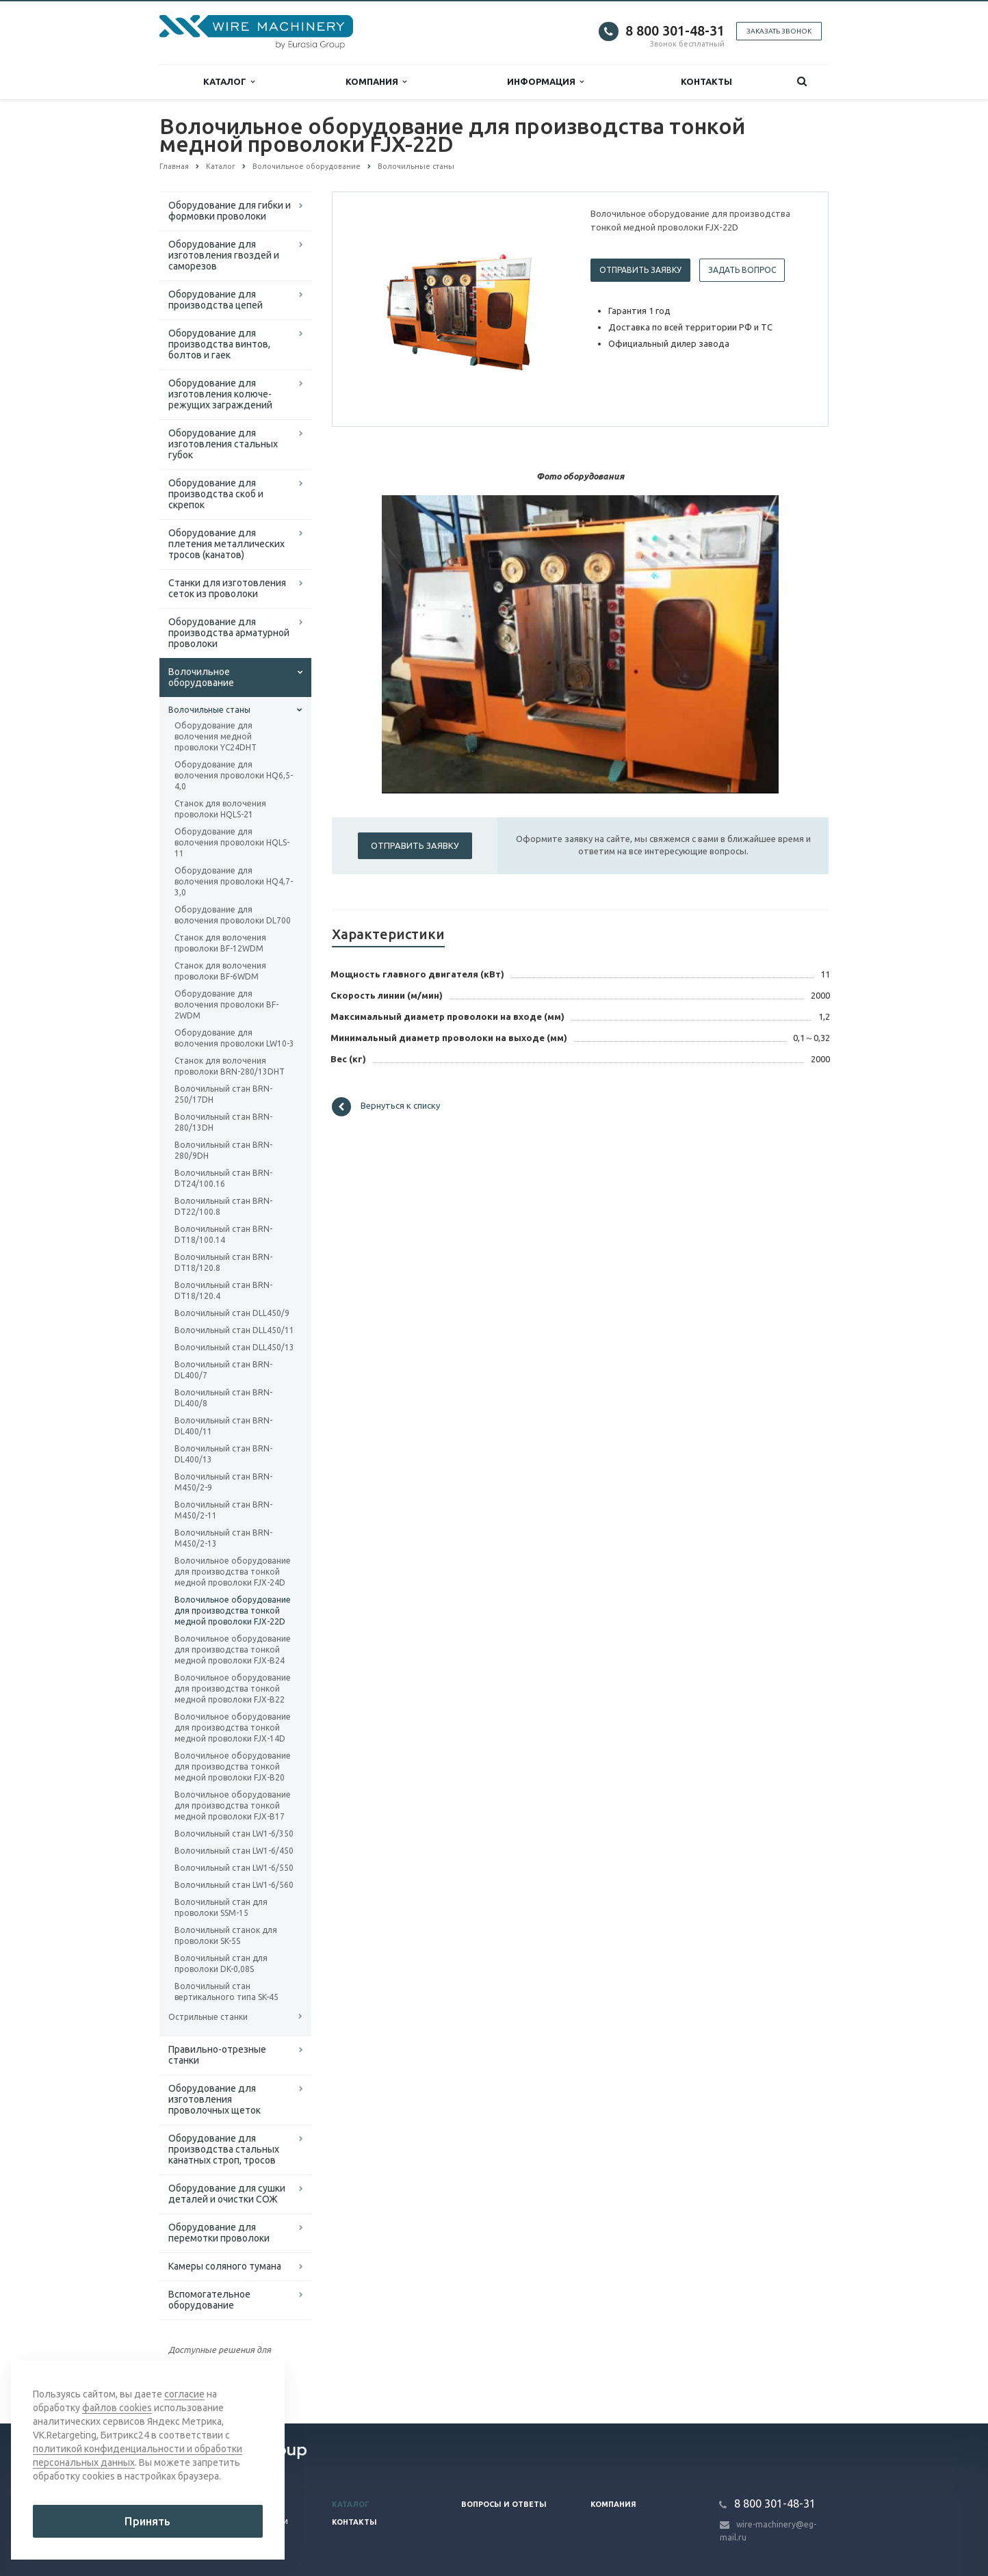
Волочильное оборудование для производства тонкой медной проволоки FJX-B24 (232, 1649)
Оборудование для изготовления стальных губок (223, 444)
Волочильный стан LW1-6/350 (234, 1833)
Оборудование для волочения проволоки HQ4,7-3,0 (233, 881)
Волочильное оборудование (201, 677)
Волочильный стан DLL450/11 (234, 1330)
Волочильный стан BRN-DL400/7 (223, 1370)
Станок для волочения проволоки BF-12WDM (220, 943)
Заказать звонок (778, 31)
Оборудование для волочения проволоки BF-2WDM (226, 1004)
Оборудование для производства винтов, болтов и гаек (219, 344)
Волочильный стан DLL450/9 (231, 1313)
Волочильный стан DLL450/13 (234, 1347)
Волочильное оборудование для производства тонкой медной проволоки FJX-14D (232, 1727)
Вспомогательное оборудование (209, 2300)
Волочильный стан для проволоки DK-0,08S (221, 1963)
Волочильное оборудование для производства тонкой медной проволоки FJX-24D (232, 1571)
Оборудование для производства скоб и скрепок (215, 493)
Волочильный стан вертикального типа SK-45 (226, 1991)
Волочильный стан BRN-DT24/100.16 (223, 1178)
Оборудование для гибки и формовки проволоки (229, 211)
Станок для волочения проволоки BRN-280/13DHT (229, 1066)
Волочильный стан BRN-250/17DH (223, 1094)
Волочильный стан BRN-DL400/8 (223, 1398)
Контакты (706, 81)
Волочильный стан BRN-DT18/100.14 (223, 1234)
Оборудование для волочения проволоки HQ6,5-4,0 (233, 775)
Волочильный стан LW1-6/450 (234, 1850)
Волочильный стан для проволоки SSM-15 (221, 1907)
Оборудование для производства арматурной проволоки (228, 632)
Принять (147, 2521)
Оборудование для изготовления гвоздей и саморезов (223, 255)
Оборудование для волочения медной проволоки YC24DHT (215, 736)
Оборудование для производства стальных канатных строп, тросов (223, 2149)
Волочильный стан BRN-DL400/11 (223, 1426)
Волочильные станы (209, 709)
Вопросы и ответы (504, 2504)
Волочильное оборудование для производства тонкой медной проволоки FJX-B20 (232, 1766)
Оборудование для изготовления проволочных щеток (214, 2099)
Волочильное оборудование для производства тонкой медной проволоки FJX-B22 (232, 1688)
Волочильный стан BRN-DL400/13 (223, 1454)
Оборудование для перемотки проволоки (219, 2233)
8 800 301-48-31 (675, 30)
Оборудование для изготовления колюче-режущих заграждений (220, 394)
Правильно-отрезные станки (217, 2055)
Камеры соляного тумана (224, 2266)
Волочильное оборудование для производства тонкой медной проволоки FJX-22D (232, 1610)
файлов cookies (117, 2407)
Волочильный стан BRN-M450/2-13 (223, 1538)
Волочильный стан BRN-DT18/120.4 (223, 1290)
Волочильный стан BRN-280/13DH (223, 1122)
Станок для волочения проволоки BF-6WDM (220, 971)
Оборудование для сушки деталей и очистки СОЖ (226, 2194)
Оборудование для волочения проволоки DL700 (232, 915)
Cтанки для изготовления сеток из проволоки (227, 588)
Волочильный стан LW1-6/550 (234, 1867)
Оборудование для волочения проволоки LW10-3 (234, 1038)
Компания (376, 82)
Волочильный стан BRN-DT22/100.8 (223, 1206)
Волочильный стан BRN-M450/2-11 (223, 1510)
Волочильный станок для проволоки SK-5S (225, 1935)
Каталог (229, 82)
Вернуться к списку (386, 1106)
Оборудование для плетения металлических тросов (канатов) (226, 543)
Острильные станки (208, 2016)
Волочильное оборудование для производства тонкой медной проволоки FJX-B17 (232, 1805)
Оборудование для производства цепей (215, 300)
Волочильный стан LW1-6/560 (234, 1884)
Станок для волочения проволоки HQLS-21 (220, 809)
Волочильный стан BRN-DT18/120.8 (223, 1262)
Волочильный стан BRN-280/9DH (223, 1150)
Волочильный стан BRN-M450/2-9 (223, 1482)
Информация (545, 82)
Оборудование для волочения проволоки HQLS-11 (231, 842)
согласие (184, 2394)
